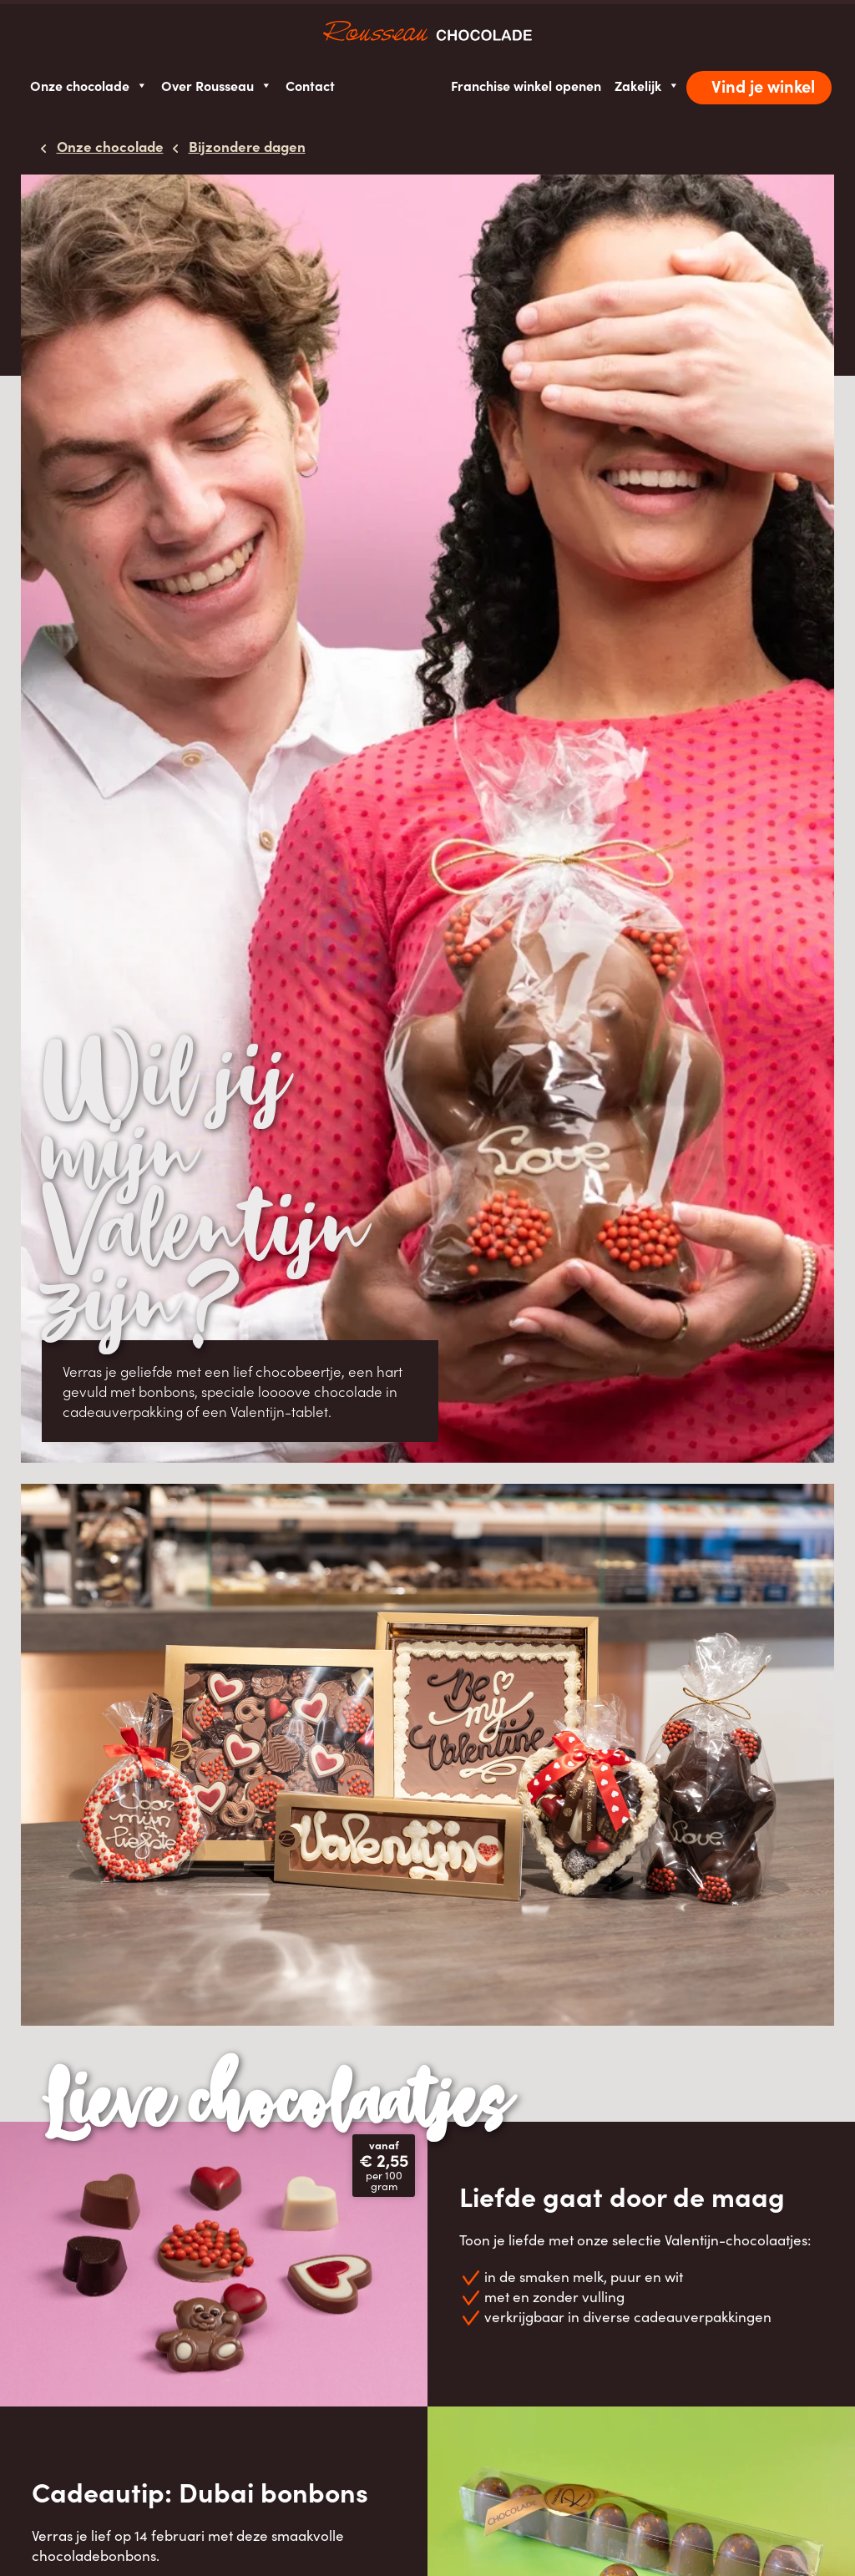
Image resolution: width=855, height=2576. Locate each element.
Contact (310, 85)
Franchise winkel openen (526, 85)
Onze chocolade (89, 85)
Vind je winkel (763, 85)
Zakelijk (647, 85)
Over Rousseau (216, 85)
